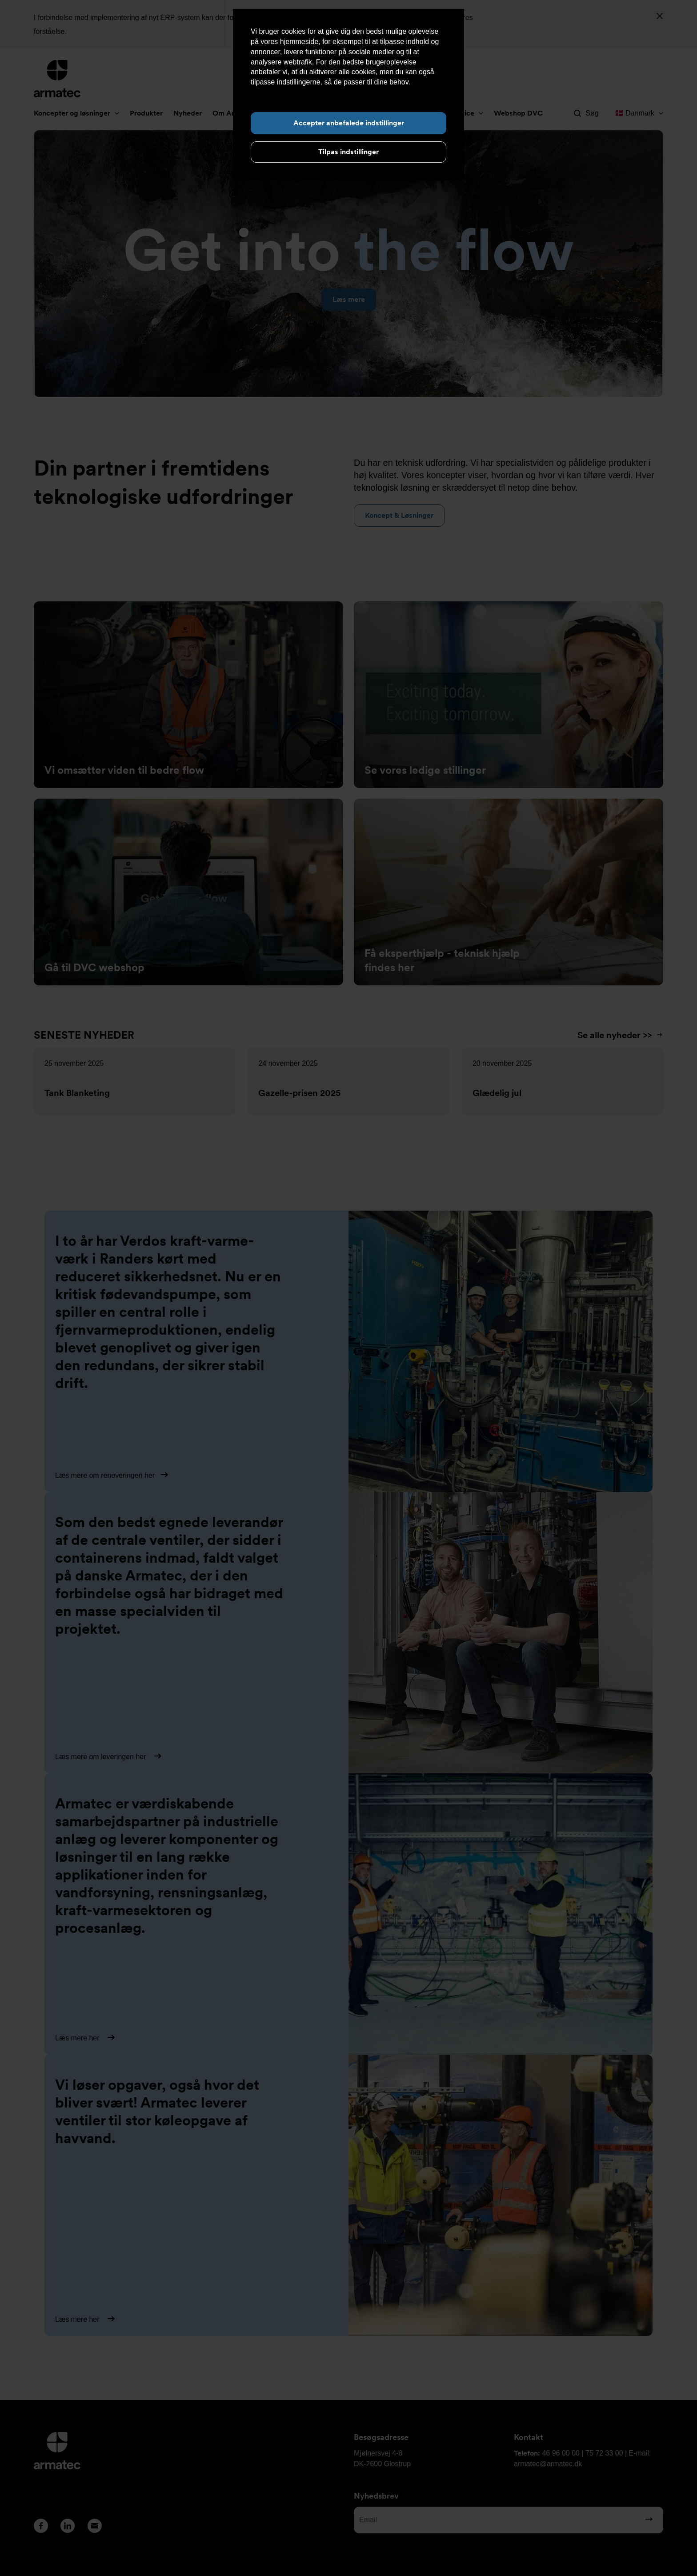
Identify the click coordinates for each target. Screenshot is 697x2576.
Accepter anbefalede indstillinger (348, 123)
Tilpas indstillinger (348, 152)
